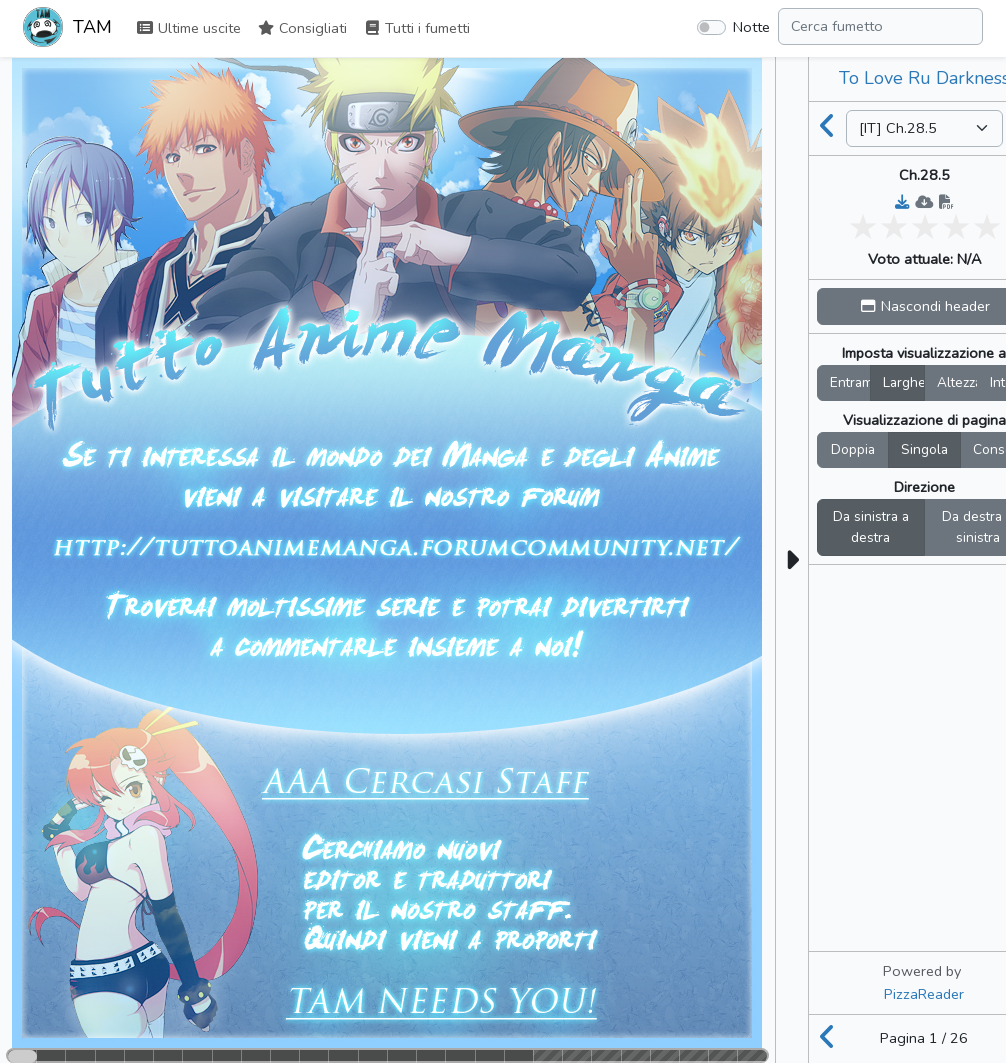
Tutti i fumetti (416, 28)
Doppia (853, 449)
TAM (67, 29)
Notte (751, 27)
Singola (924, 449)
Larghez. (904, 382)
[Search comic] (880, 26)
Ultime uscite (188, 28)
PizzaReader (924, 994)
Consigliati (302, 28)
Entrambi (851, 382)
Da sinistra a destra (871, 527)
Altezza (958, 382)
